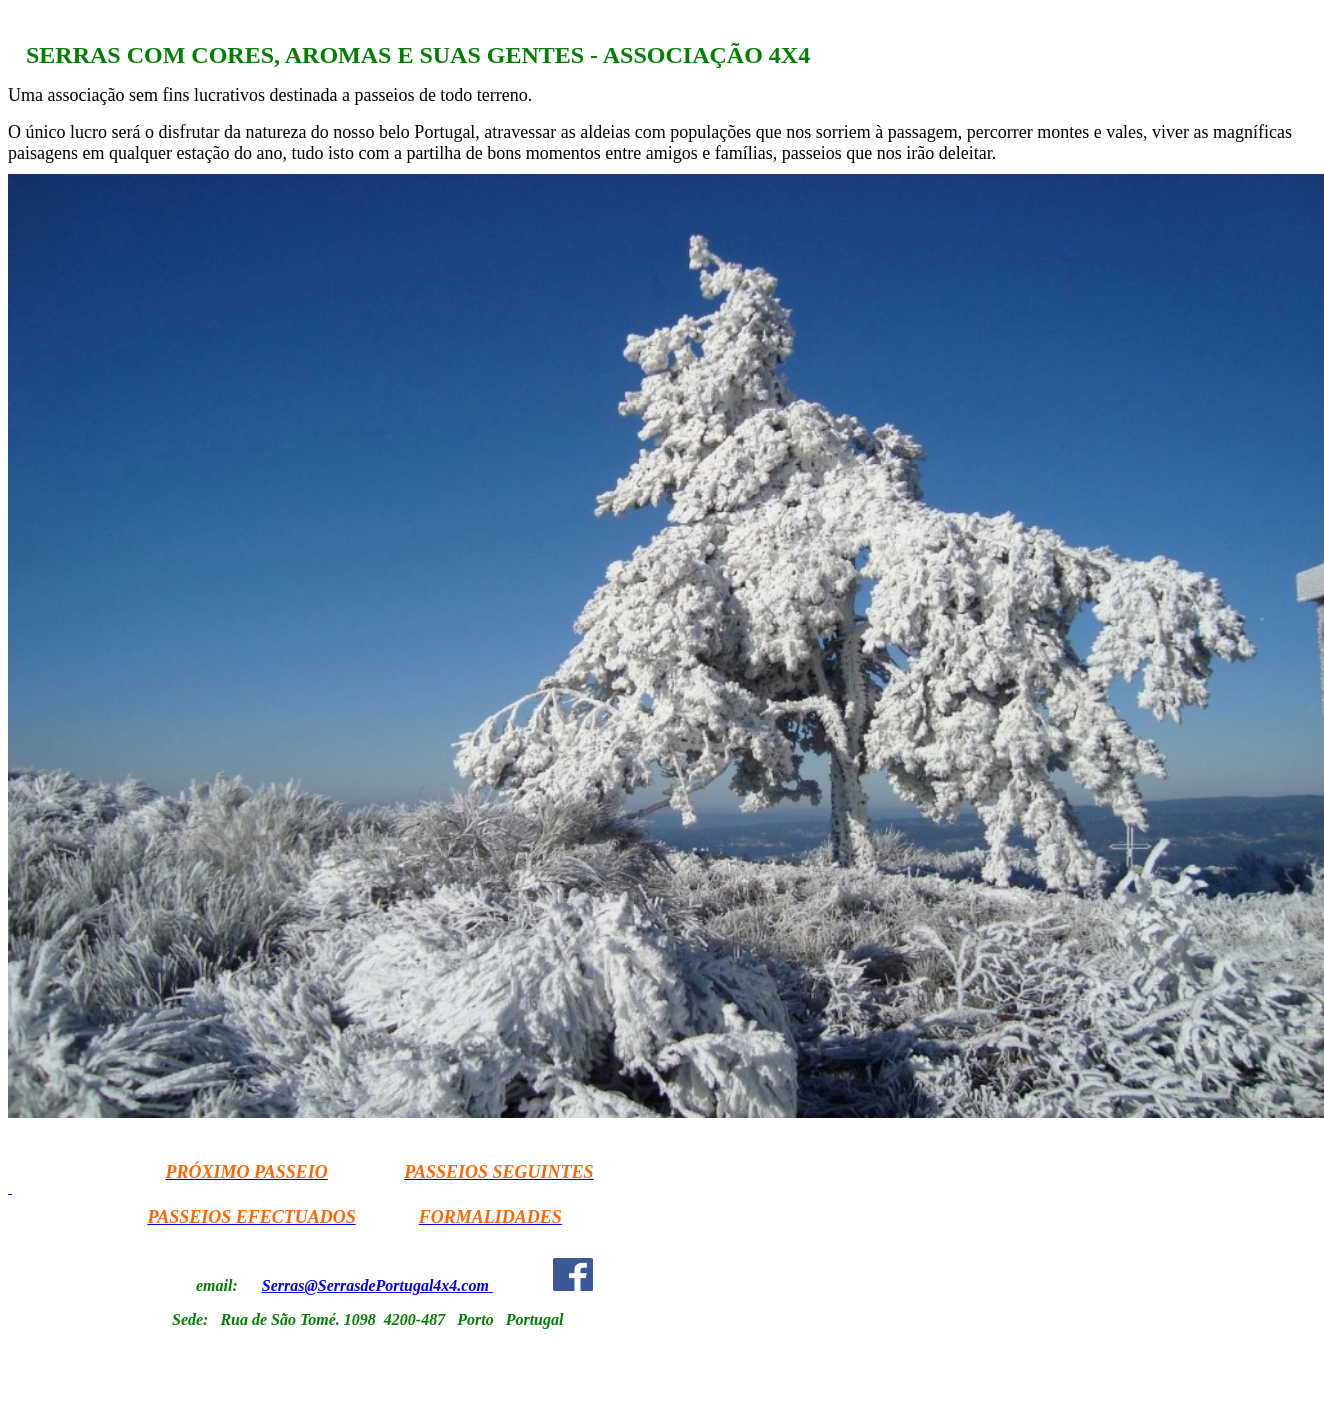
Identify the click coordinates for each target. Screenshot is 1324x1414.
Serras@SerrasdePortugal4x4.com (375, 1285)
